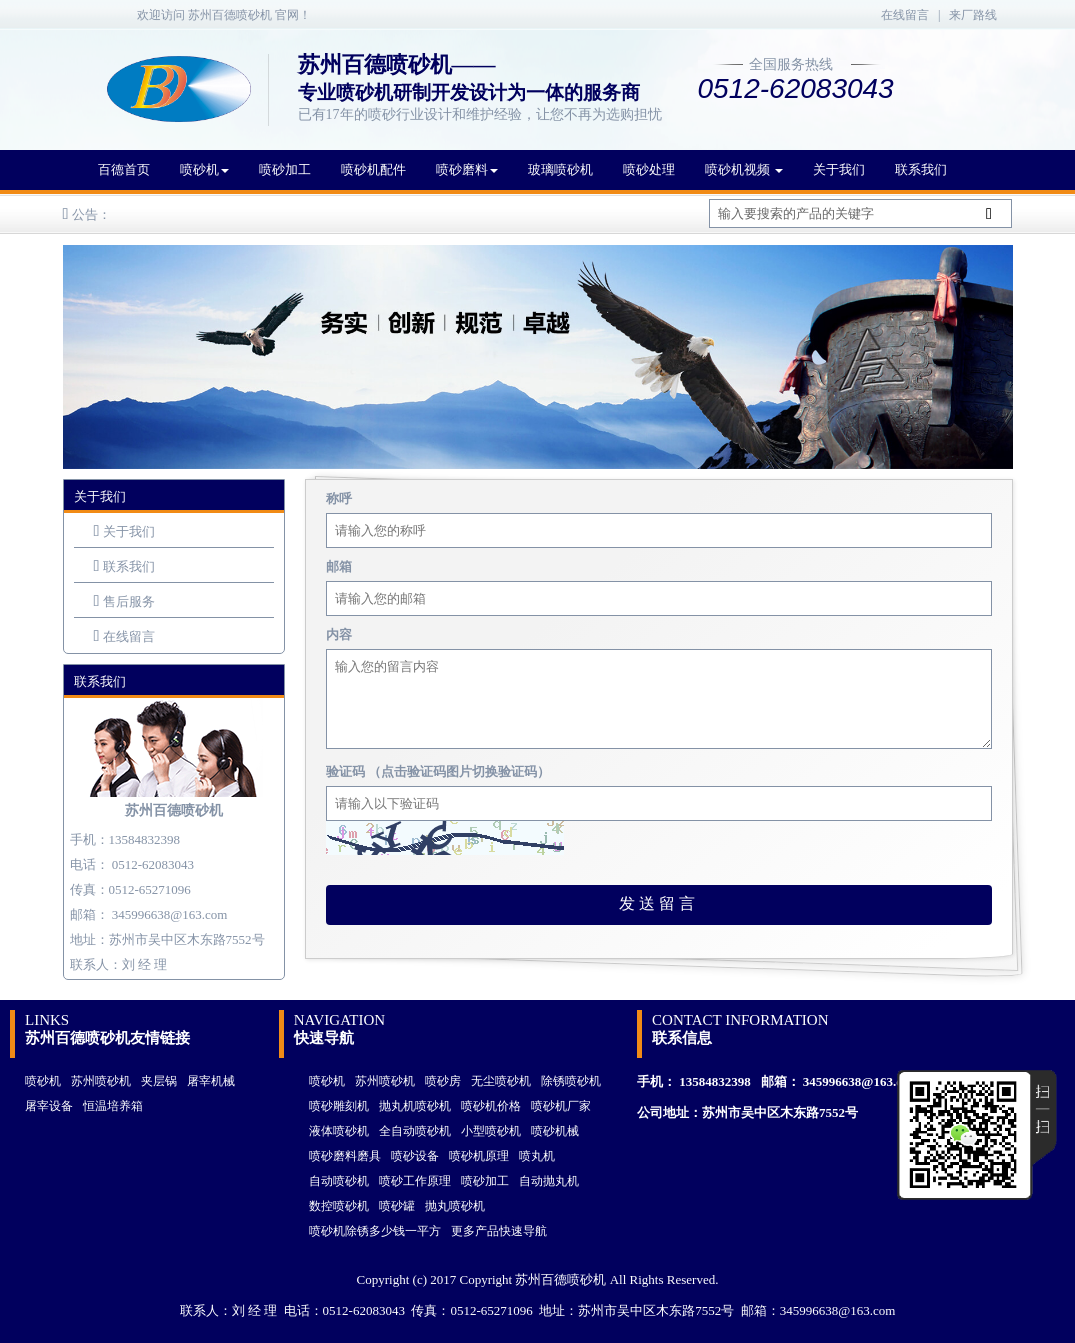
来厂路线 (973, 15)
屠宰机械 (211, 1081)
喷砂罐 (397, 1206)
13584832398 (715, 1081)
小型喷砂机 (491, 1131)
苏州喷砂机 (101, 1081)
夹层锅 (159, 1081)
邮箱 (339, 566)
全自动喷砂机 (415, 1131)
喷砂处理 (649, 169)
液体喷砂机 (339, 1131)
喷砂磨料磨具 (345, 1156)
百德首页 (124, 169)
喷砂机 (204, 169)
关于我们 (839, 169)
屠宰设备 (49, 1106)
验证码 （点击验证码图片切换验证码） (438, 771)
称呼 (339, 498)
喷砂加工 (285, 169)
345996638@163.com (170, 914)
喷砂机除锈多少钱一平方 (375, 1231)
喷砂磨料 (467, 169)
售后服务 (129, 601)
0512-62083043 (153, 864)
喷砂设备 (415, 1156)
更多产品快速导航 (499, 1231)
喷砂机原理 (479, 1156)
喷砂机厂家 (561, 1106)
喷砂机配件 (373, 169)
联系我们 (921, 169)
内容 (339, 634)
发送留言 (659, 903)
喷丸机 (537, 1156)
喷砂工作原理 (415, 1181)
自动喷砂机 (339, 1181)
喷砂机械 (555, 1131)
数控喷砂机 (339, 1206)
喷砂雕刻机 (339, 1106)
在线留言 (905, 15)
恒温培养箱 (113, 1106)
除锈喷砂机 (571, 1081)
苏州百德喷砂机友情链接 (107, 1038)
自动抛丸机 (549, 1181)
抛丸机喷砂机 (415, 1106)
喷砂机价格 (491, 1106)
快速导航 (324, 1038)
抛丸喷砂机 (455, 1206)
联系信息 (682, 1038)
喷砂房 (443, 1081)
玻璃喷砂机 (560, 169)
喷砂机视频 (744, 169)
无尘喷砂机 (501, 1081)
